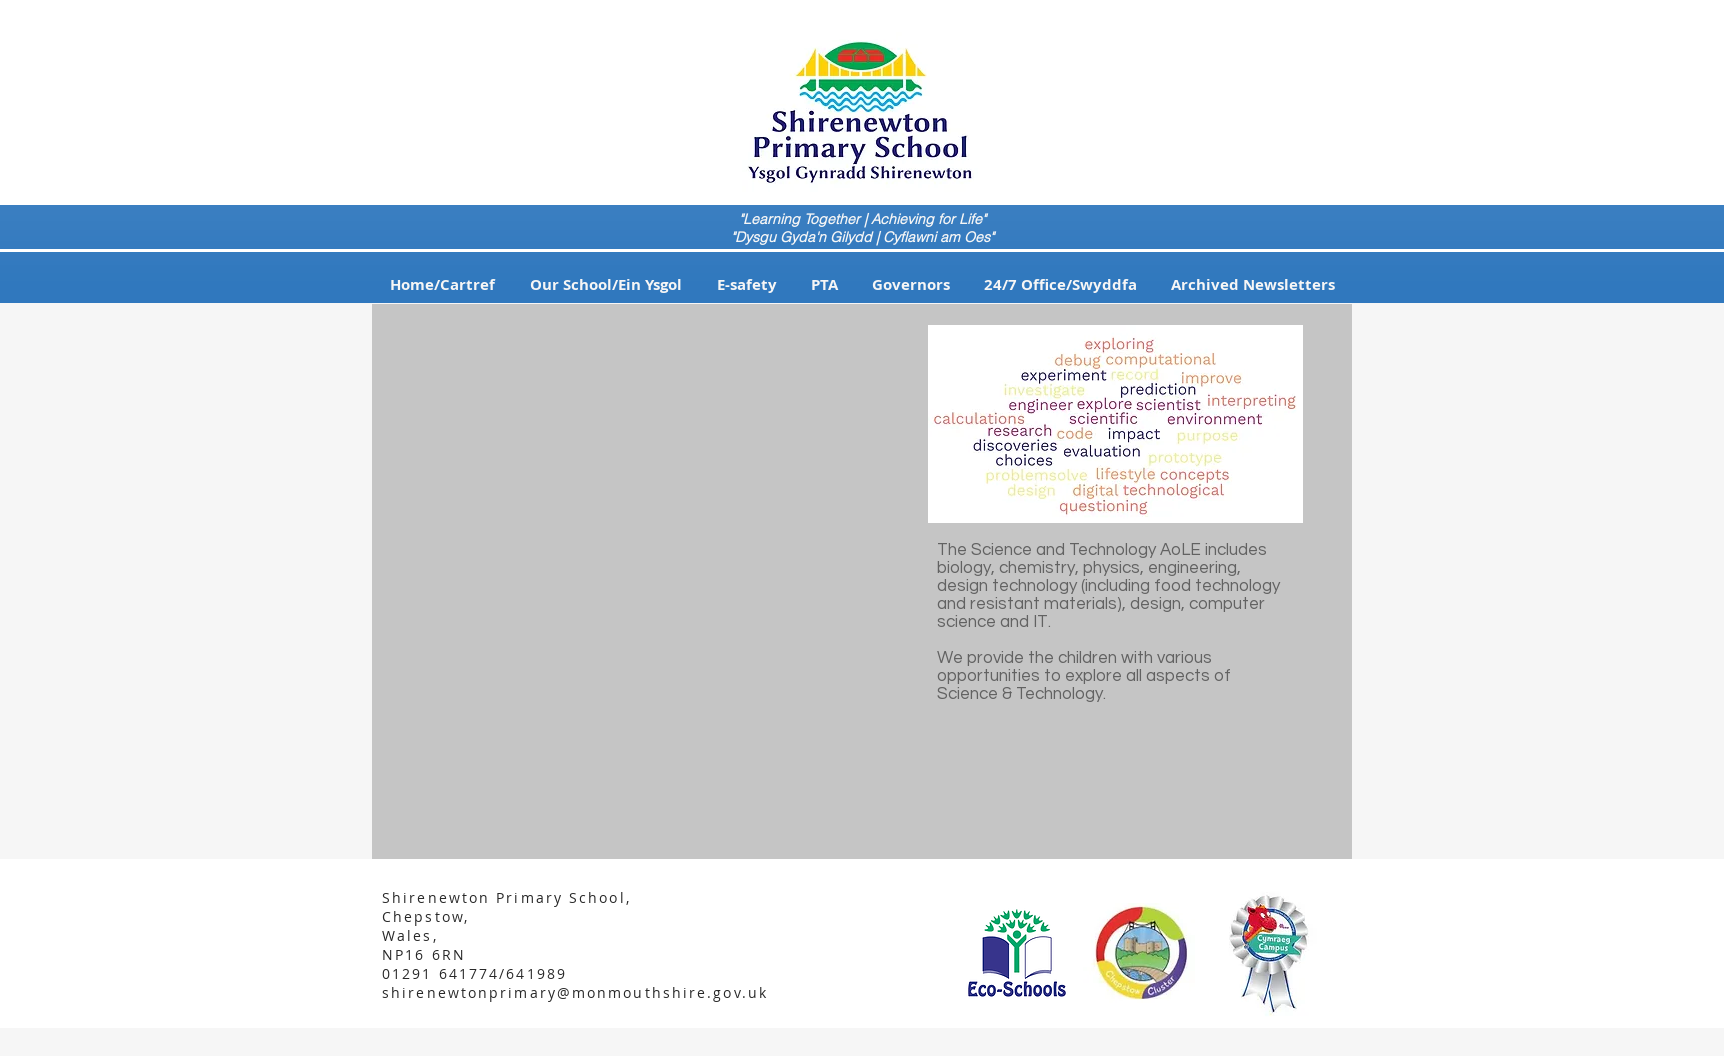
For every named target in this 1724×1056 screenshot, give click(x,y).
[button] (605, 285)
